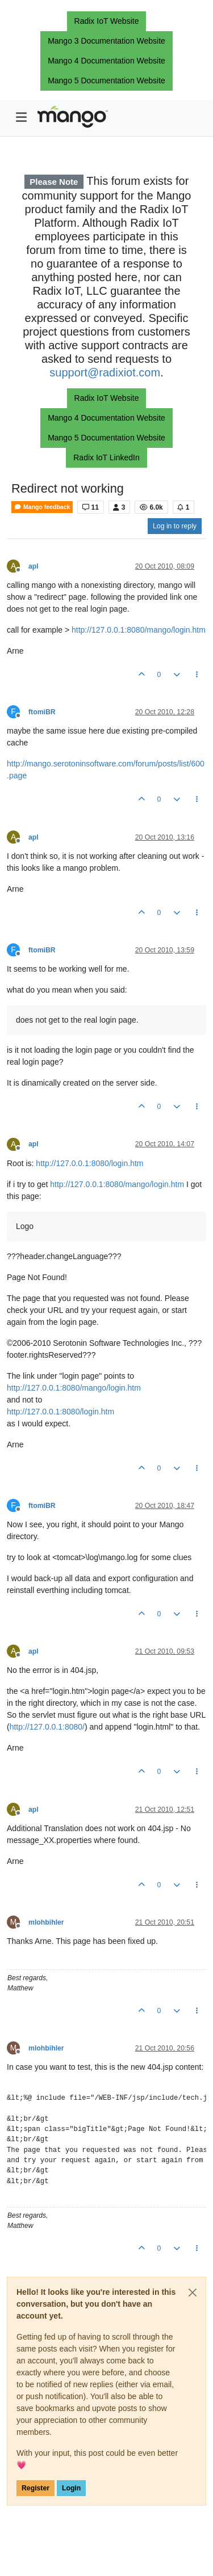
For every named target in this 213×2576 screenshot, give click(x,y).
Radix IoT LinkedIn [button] (106, 457)
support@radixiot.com (104, 372)
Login (71, 2488)
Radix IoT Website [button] (106, 21)
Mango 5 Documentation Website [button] (106, 80)
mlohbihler (46, 1922)
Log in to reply (175, 526)
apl (33, 566)
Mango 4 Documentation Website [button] (106, 60)
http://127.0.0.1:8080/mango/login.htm (139, 629)
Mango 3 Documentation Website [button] (106, 40)
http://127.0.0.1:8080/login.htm (89, 1163)
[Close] (192, 2292)
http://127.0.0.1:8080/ (47, 1726)
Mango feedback (42, 507)
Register (35, 2488)
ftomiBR (42, 712)
